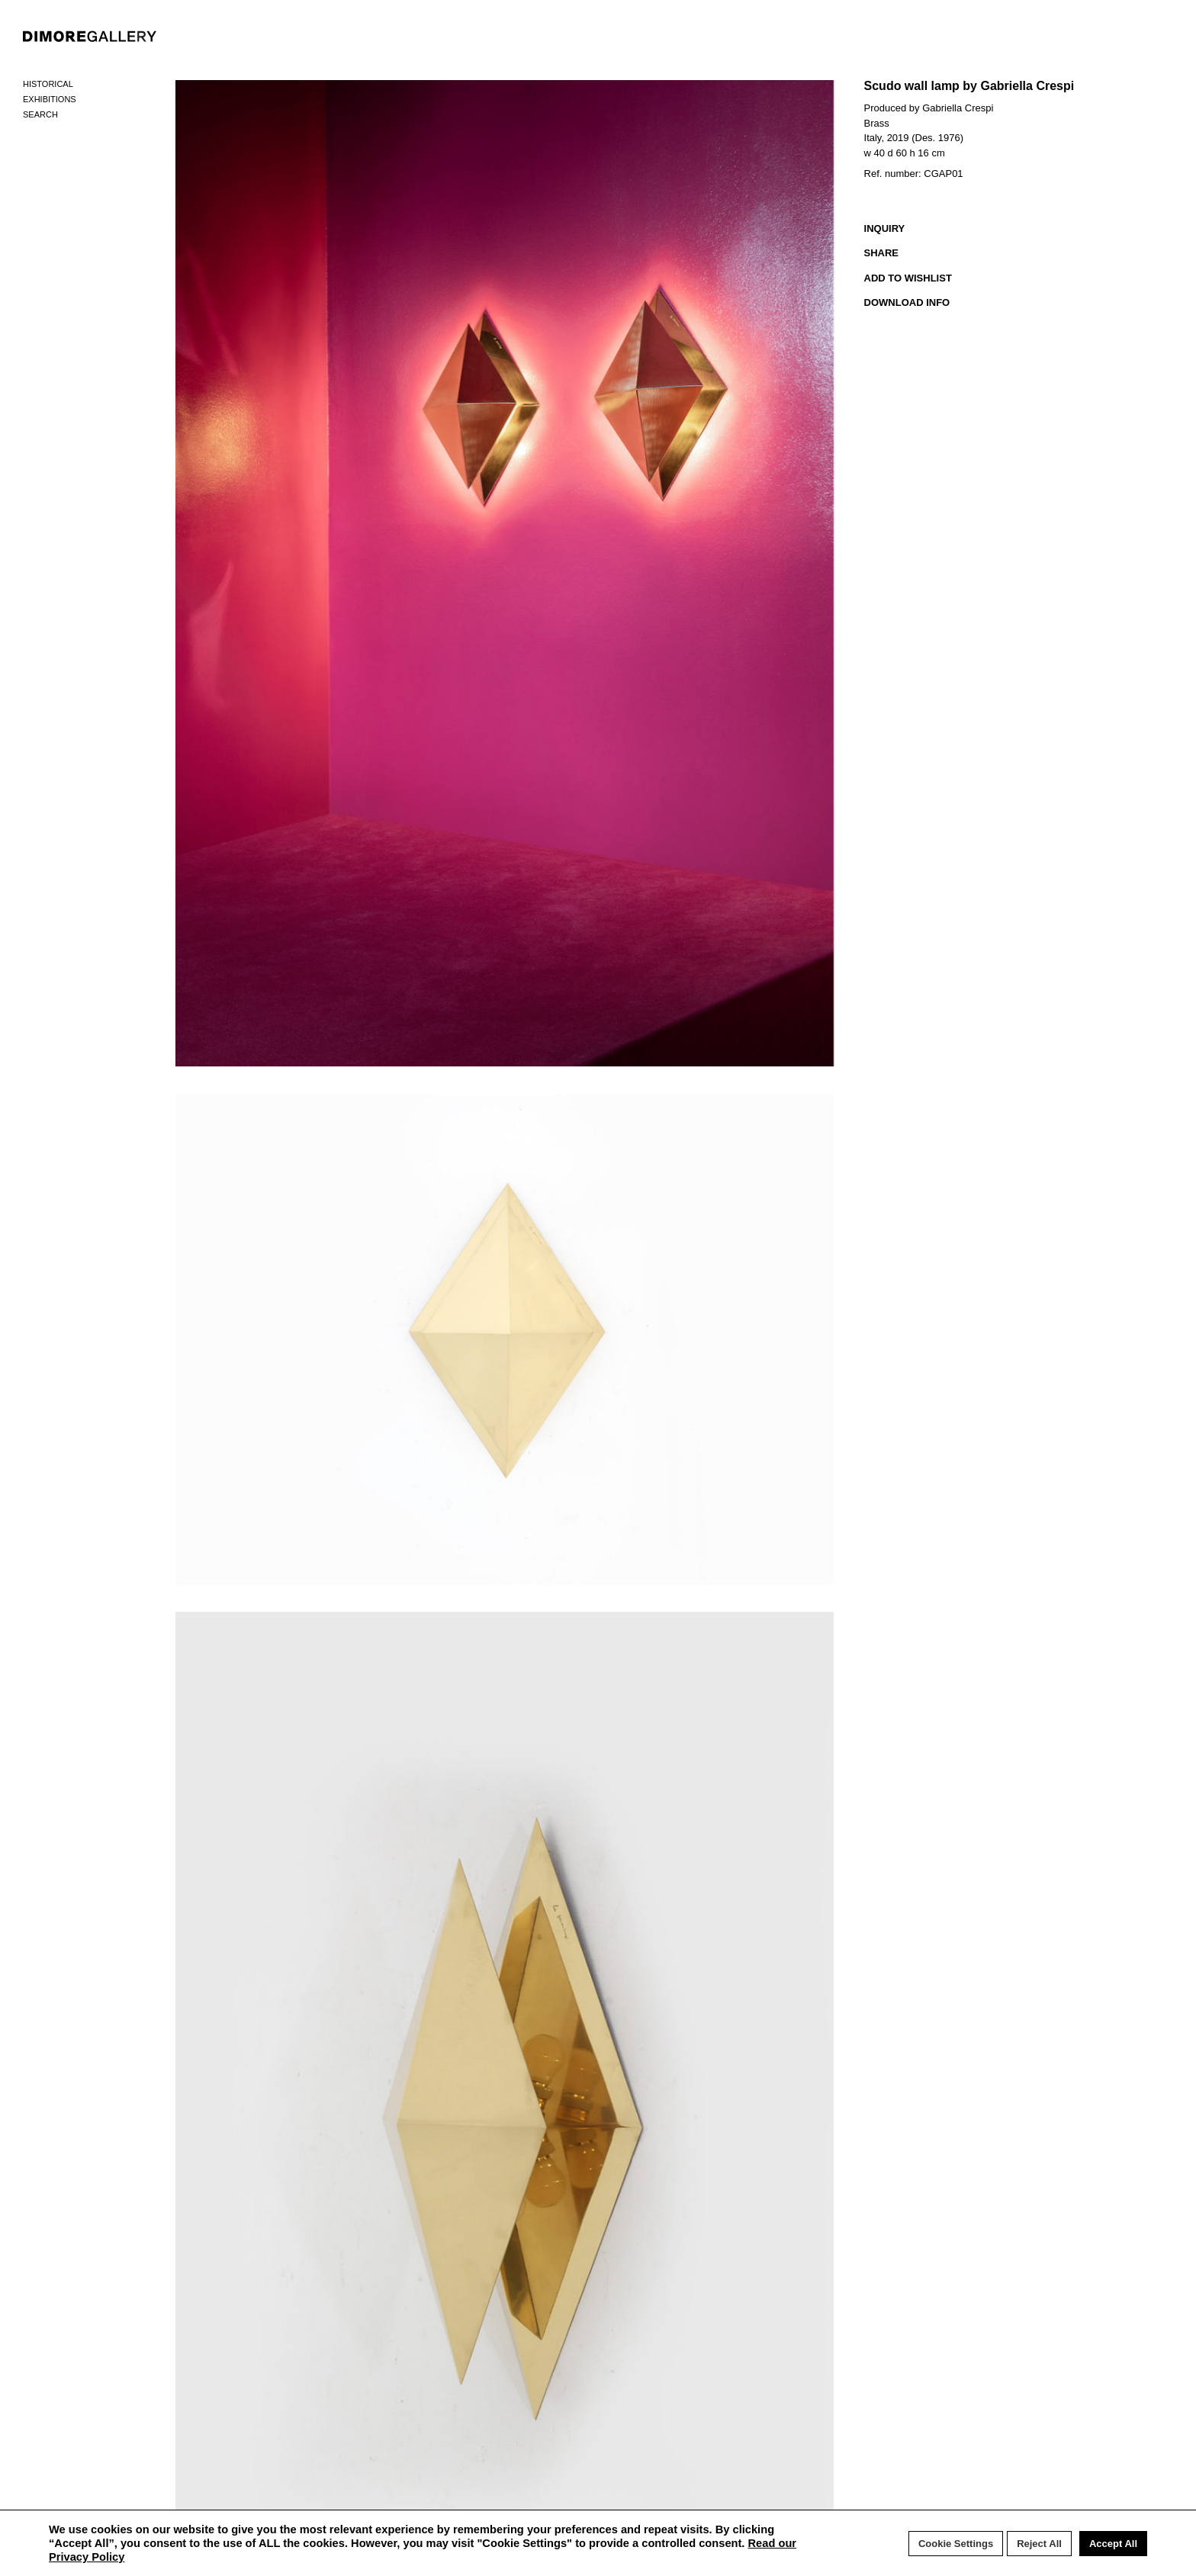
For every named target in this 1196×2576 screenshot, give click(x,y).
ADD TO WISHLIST (908, 278)
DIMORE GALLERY (89, 36)
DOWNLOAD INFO (907, 302)
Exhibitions (49, 99)
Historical (48, 83)
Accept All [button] (1113, 2543)
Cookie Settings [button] (955, 2543)
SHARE (881, 253)
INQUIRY (884, 228)
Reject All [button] (1039, 2543)
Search (40, 114)
